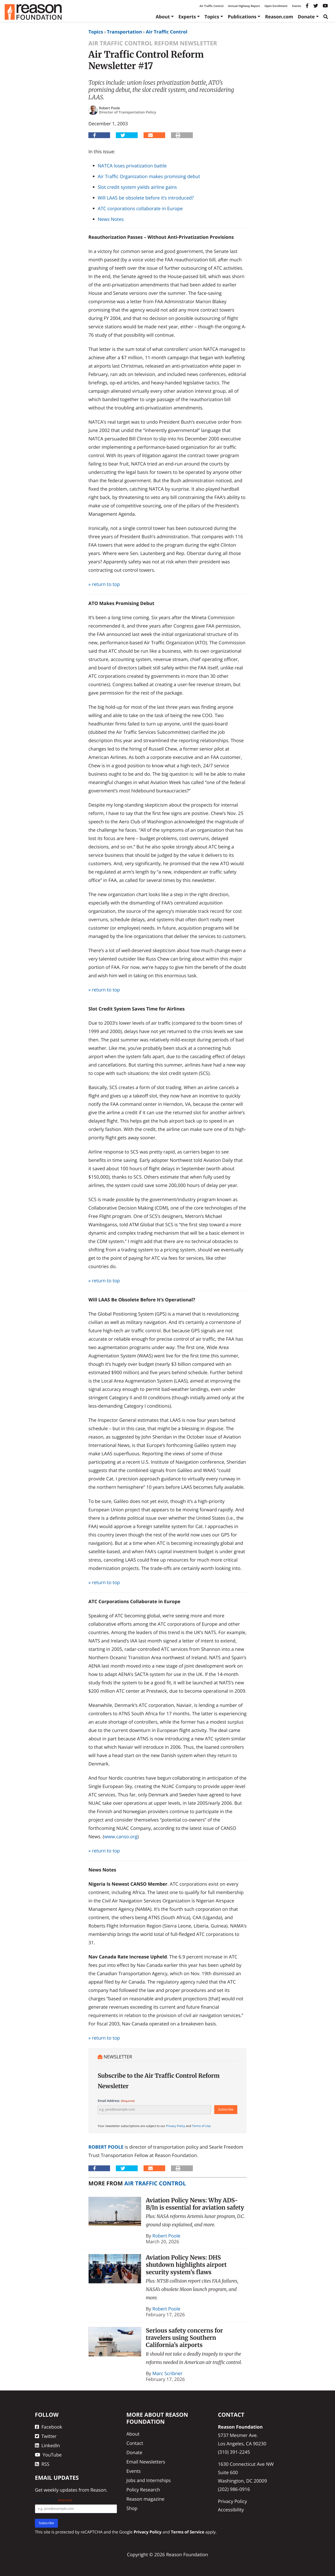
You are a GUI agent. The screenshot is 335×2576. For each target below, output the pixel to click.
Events (296, 6)
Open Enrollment (276, 6)
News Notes (111, 219)
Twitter (46, 2436)
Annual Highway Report (244, 6)
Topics (211, 16)
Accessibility (231, 2509)
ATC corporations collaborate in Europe (140, 208)
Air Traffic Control (212, 6)
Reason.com (279, 16)
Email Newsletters (145, 2462)
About (163, 16)
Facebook (48, 2427)
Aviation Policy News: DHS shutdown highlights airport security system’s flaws (186, 2265)
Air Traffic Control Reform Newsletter (152, 43)
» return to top (104, 584)
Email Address (116, 2101)
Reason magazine (145, 2499)
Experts (187, 16)
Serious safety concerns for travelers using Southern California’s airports (184, 2338)
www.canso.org (120, 1836)
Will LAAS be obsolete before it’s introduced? (146, 198)
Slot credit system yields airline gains (137, 187)
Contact (134, 2443)
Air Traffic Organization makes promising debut (149, 176)
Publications (242, 16)
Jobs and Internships (148, 2480)
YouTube (48, 2455)
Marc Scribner (167, 2373)
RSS (42, 2464)
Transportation (124, 32)
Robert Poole (106, 2147)
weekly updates (60, 2490)
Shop (131, 2508)
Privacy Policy (175, 2126)
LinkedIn (47, 2445)
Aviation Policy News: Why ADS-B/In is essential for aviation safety (195, 2204)
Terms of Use (201, 2126)
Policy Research (143, 2489)
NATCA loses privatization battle (132, 166)
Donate (306, 16)
